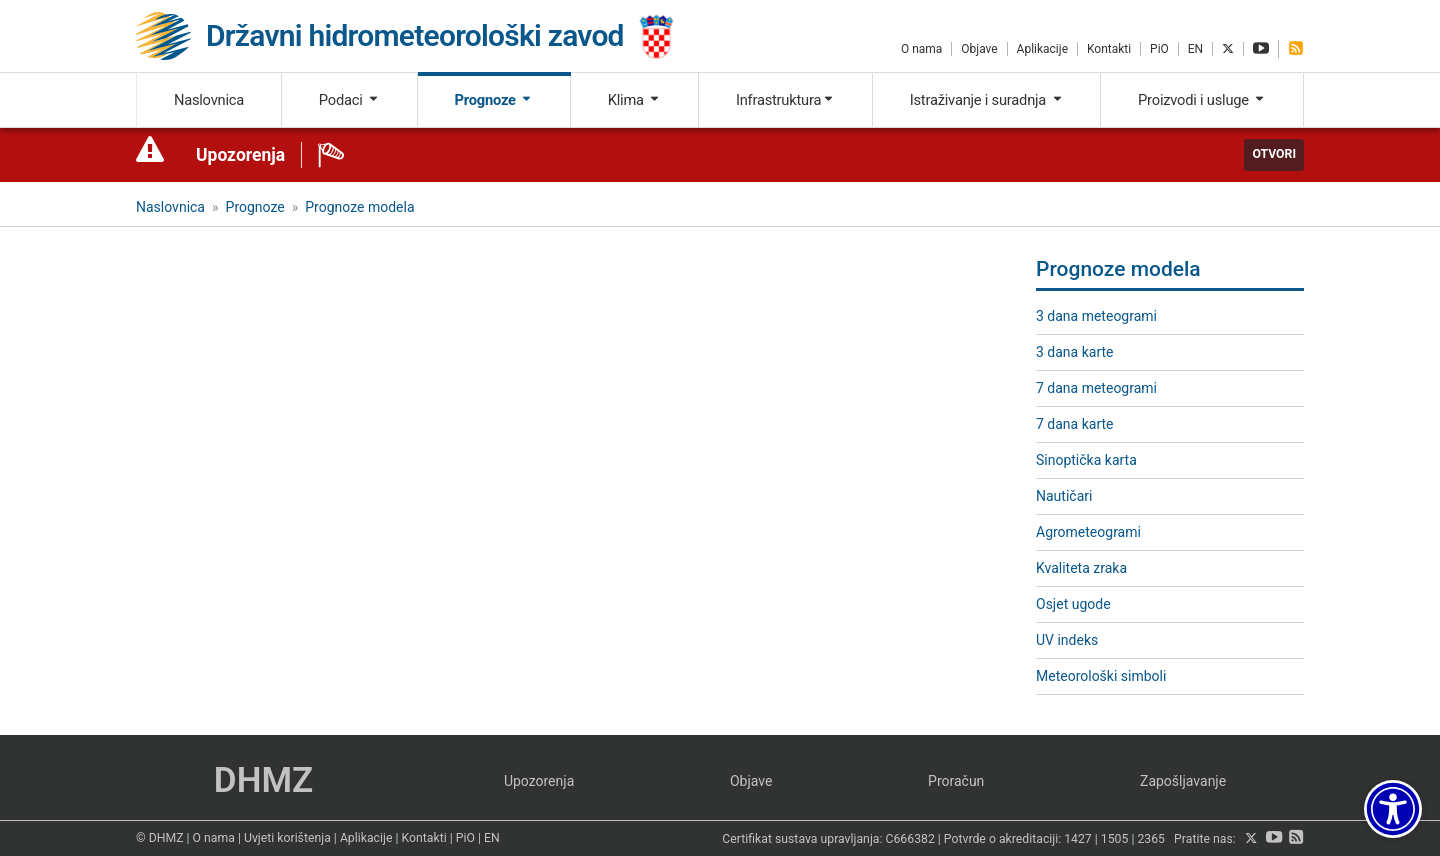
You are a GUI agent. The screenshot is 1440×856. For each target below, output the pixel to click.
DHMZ (263, 780)
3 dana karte (1074, 352)
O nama (921, 49)
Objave (979, 49)
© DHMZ (159, 838)
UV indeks (1067, 640)
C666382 (910, 839)
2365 (1151, 839)
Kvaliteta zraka (1081, 568)
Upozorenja (240, 155)
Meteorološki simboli (1101, 676)
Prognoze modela (359, 207)
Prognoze (494, 100)
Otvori (1274, 154)
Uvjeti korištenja (287, 838)
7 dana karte (1074, 424)
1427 (1078, 839)
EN (1195, 49)
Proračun (956, 781)
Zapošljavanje (1183, 781)
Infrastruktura (785, 100)
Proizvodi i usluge (1202, 100)
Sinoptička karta (1086, 460)
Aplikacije (1042, 49)
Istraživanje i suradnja (987, 100)
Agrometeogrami (1088, 532)
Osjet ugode (1073, 604)
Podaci (349, 100)
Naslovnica (209, 100)
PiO (1159, 49)
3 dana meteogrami (1096, 316)
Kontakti (1109, 49)
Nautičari (1064, 496)
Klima (634, 100)
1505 (1115, 839)
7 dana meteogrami (1096, 388)
